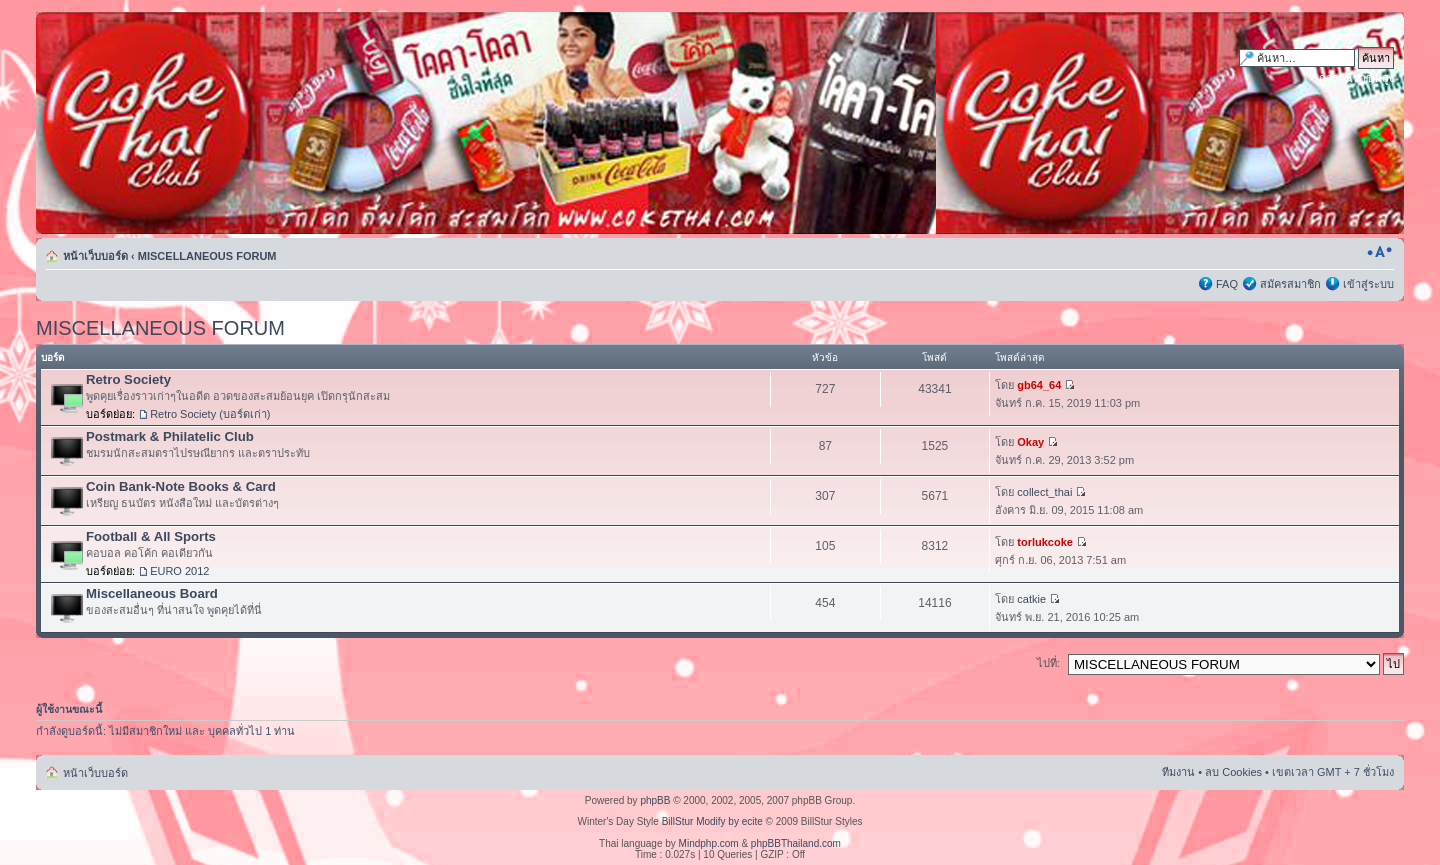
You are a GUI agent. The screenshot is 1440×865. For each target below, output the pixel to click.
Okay (1030, 442)
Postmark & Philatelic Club (170, 436)
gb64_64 (1039, 385)
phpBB (655, 800)
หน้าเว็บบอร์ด (95, 256)
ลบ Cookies (1233, 772)
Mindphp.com (709, 843)
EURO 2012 (179, 571)
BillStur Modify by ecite (712, 821)
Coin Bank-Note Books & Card (181, 486)
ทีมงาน (1178, 772)
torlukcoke (1045, 542)
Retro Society (128, 379)
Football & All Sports (151, 536)
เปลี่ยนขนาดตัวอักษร (1379, 252)
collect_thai (1044, 492)
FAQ (1227, 284)
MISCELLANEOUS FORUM (207, 256)
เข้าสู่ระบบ (1368, 284)
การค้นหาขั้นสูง (1356, 78)
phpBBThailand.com (796, 843)
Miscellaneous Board (152, 593)
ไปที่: (1048, 663)
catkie (1031, 599)
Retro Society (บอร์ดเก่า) (210, 414)
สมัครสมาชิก (1290, 284)
